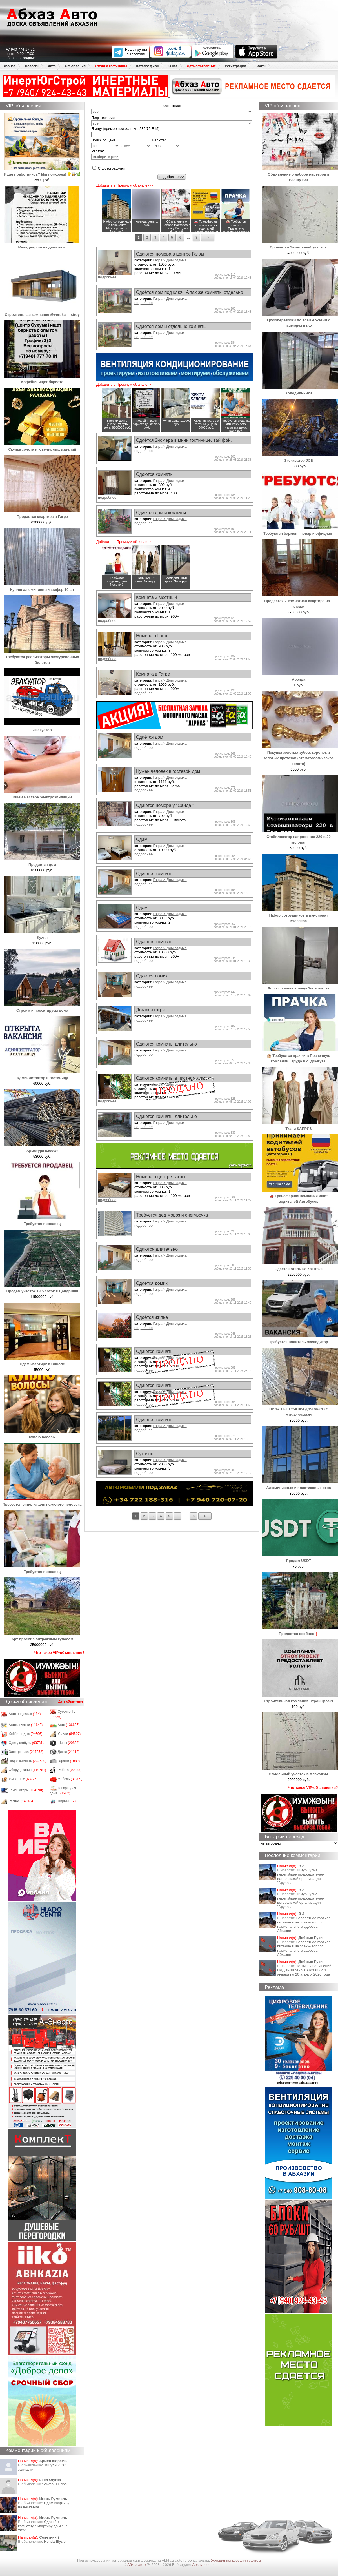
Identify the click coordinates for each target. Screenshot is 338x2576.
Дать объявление (201, 66)
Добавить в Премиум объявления (125, 185)
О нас (172, 66)
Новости (32, 66)
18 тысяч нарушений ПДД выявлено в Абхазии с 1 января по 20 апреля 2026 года (304, 1970)
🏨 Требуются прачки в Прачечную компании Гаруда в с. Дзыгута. (300, 1055)
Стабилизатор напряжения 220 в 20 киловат (300, 836)
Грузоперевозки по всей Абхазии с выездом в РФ (300, 320)
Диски (69, 1752)
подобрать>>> (171, 177)
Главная (8, 66)
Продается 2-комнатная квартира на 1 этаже (300, 601)
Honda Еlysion (56, 2541)
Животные (23, 1779)
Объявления (75, 66)
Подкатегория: (103, 118)
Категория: (172, 106)
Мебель (70, 1779)
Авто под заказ (25, 1714)
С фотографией (108, 168)
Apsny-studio (202, 2564)
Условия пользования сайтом (236, 2560)
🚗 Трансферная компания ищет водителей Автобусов (300, 1196)
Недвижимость (27, 1761)
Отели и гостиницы (111, 66)
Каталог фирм (147, 66)
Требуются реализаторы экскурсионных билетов (42, 657)
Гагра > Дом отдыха (169, 260)
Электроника (26, 1752)
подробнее (107, 277)
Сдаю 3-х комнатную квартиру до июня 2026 (43, 2526)
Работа (69, 1770)
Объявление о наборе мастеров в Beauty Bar (300, 174)
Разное (21, 1801)
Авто (51, 66)
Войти (260, 66)
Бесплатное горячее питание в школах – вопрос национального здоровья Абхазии (304, 1924)
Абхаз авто (137, 2564)
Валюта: (166, 143)
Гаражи (69, 1761)
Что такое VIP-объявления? (59, 1652)
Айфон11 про (55, 2484)
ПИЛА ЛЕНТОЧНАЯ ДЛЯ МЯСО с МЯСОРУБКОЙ (300, 1409)
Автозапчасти (26, 1725)
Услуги (69, 1734)
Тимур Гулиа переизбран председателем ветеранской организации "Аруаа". (300, 1876)
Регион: (105, 154)
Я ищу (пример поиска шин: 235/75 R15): (126, 129)
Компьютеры (26, 1790)
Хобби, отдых (26, 1734)
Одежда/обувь (26, 1743)
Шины (69, 1743)
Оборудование (27, 1770)
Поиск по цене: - (121, 143)
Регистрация (235, 66)
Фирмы (68, 1801)
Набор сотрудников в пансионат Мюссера (300, 915)
